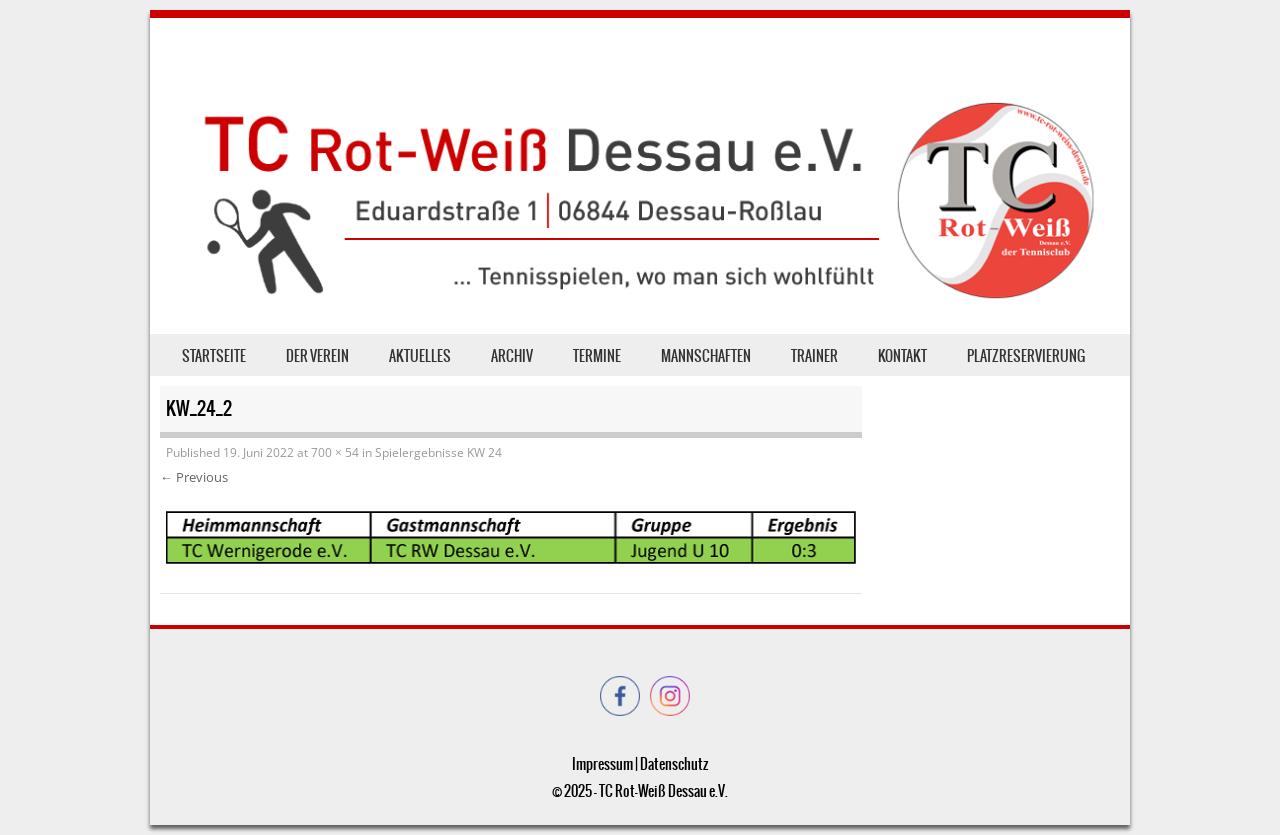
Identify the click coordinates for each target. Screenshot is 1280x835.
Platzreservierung (1026, 356)
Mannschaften (706, 356)
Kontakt (902, 356)
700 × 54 (335, 452)
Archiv (512, 356)
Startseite (214, 356)
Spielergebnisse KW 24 (438, 452)
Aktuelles (420, 356)
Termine (597, 356)
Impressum (602, 764)
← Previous (194, 477)
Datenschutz (674, 764)
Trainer (814, 356)
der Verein (317, 356)
